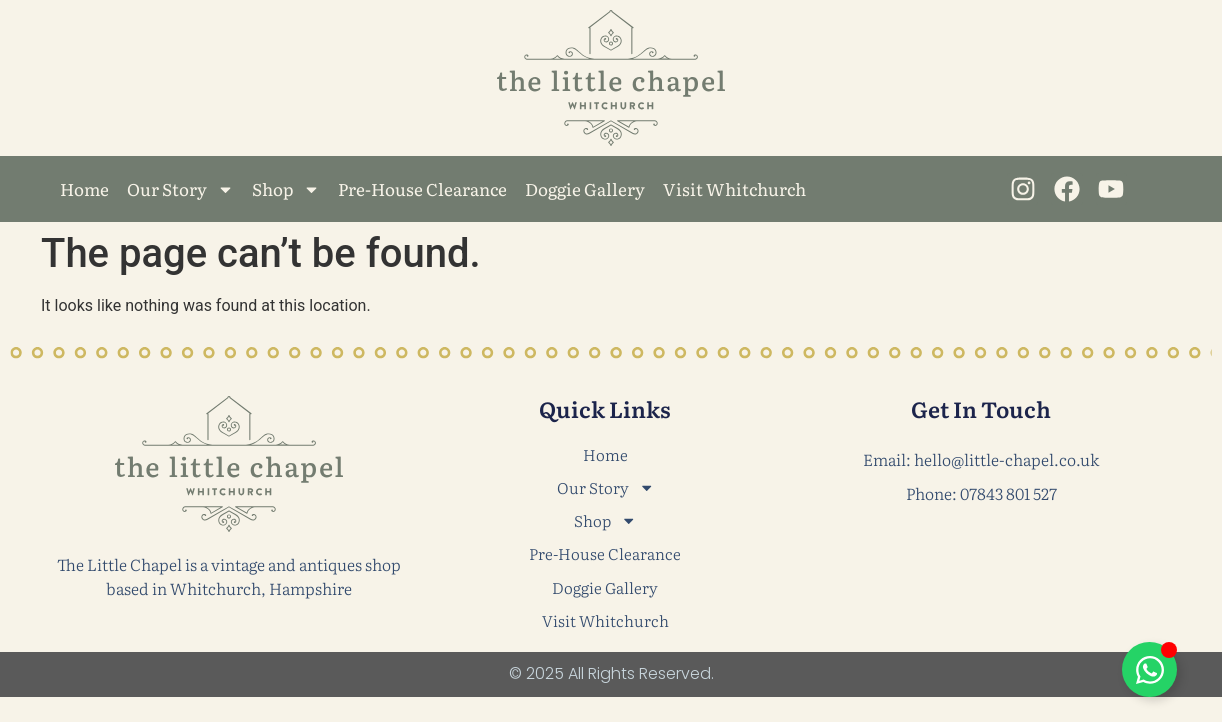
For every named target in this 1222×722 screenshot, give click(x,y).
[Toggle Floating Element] (1149, 669)
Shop (286, 189)
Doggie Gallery (585, 188)
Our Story (180, 189)
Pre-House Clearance (422, 188)
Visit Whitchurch (734, 188)
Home (84, 188)
